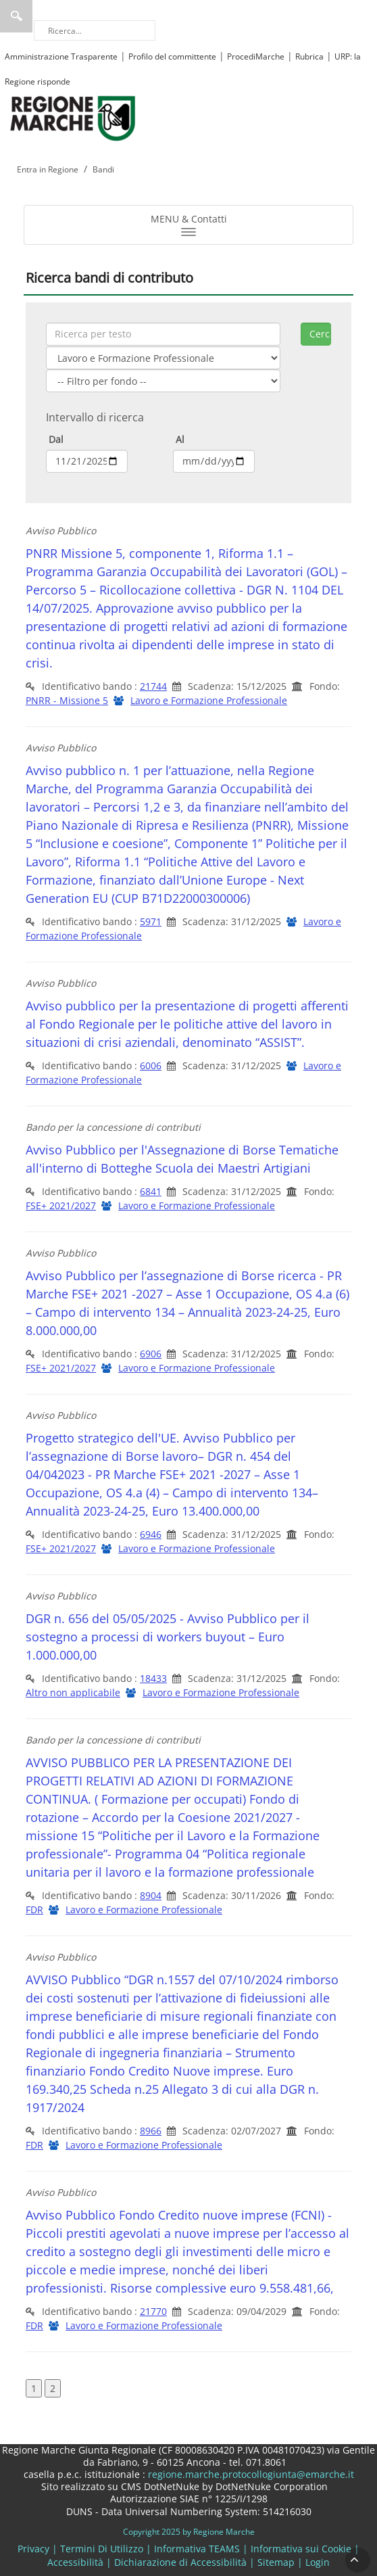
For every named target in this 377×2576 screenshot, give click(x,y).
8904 (150, 1895)
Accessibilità (75, 2562)
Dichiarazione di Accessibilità (180, 2562)
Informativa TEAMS (197, 2548)
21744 (153, 686)
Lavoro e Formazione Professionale (208, 700)
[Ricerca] (94, 30)
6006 (150, 1065)
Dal (55, 439)
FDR (34, 1909)
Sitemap (276, 2562)
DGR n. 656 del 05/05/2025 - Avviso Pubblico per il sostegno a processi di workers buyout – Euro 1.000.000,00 (167, 1636)
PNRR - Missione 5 (67, 700)
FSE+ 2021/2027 (61, 1205)
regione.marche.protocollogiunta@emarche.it (249, 2474)
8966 (150, 2130)
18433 (153, 1678)
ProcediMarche (255, 56)
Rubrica (309, 56)
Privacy (33, 2548)
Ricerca (16, 16)
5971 (150, 921)
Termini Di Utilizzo (101, 2548)
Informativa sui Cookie (301, 2548)
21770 (153, 2311)
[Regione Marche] (73, 117)
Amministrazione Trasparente (61, 56)
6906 (150, 1353)
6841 (150, 1191)
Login (317, 2562)
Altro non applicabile (73, 1692)
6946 (150, 1534)
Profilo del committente (172, 56)
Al (178, 439)
